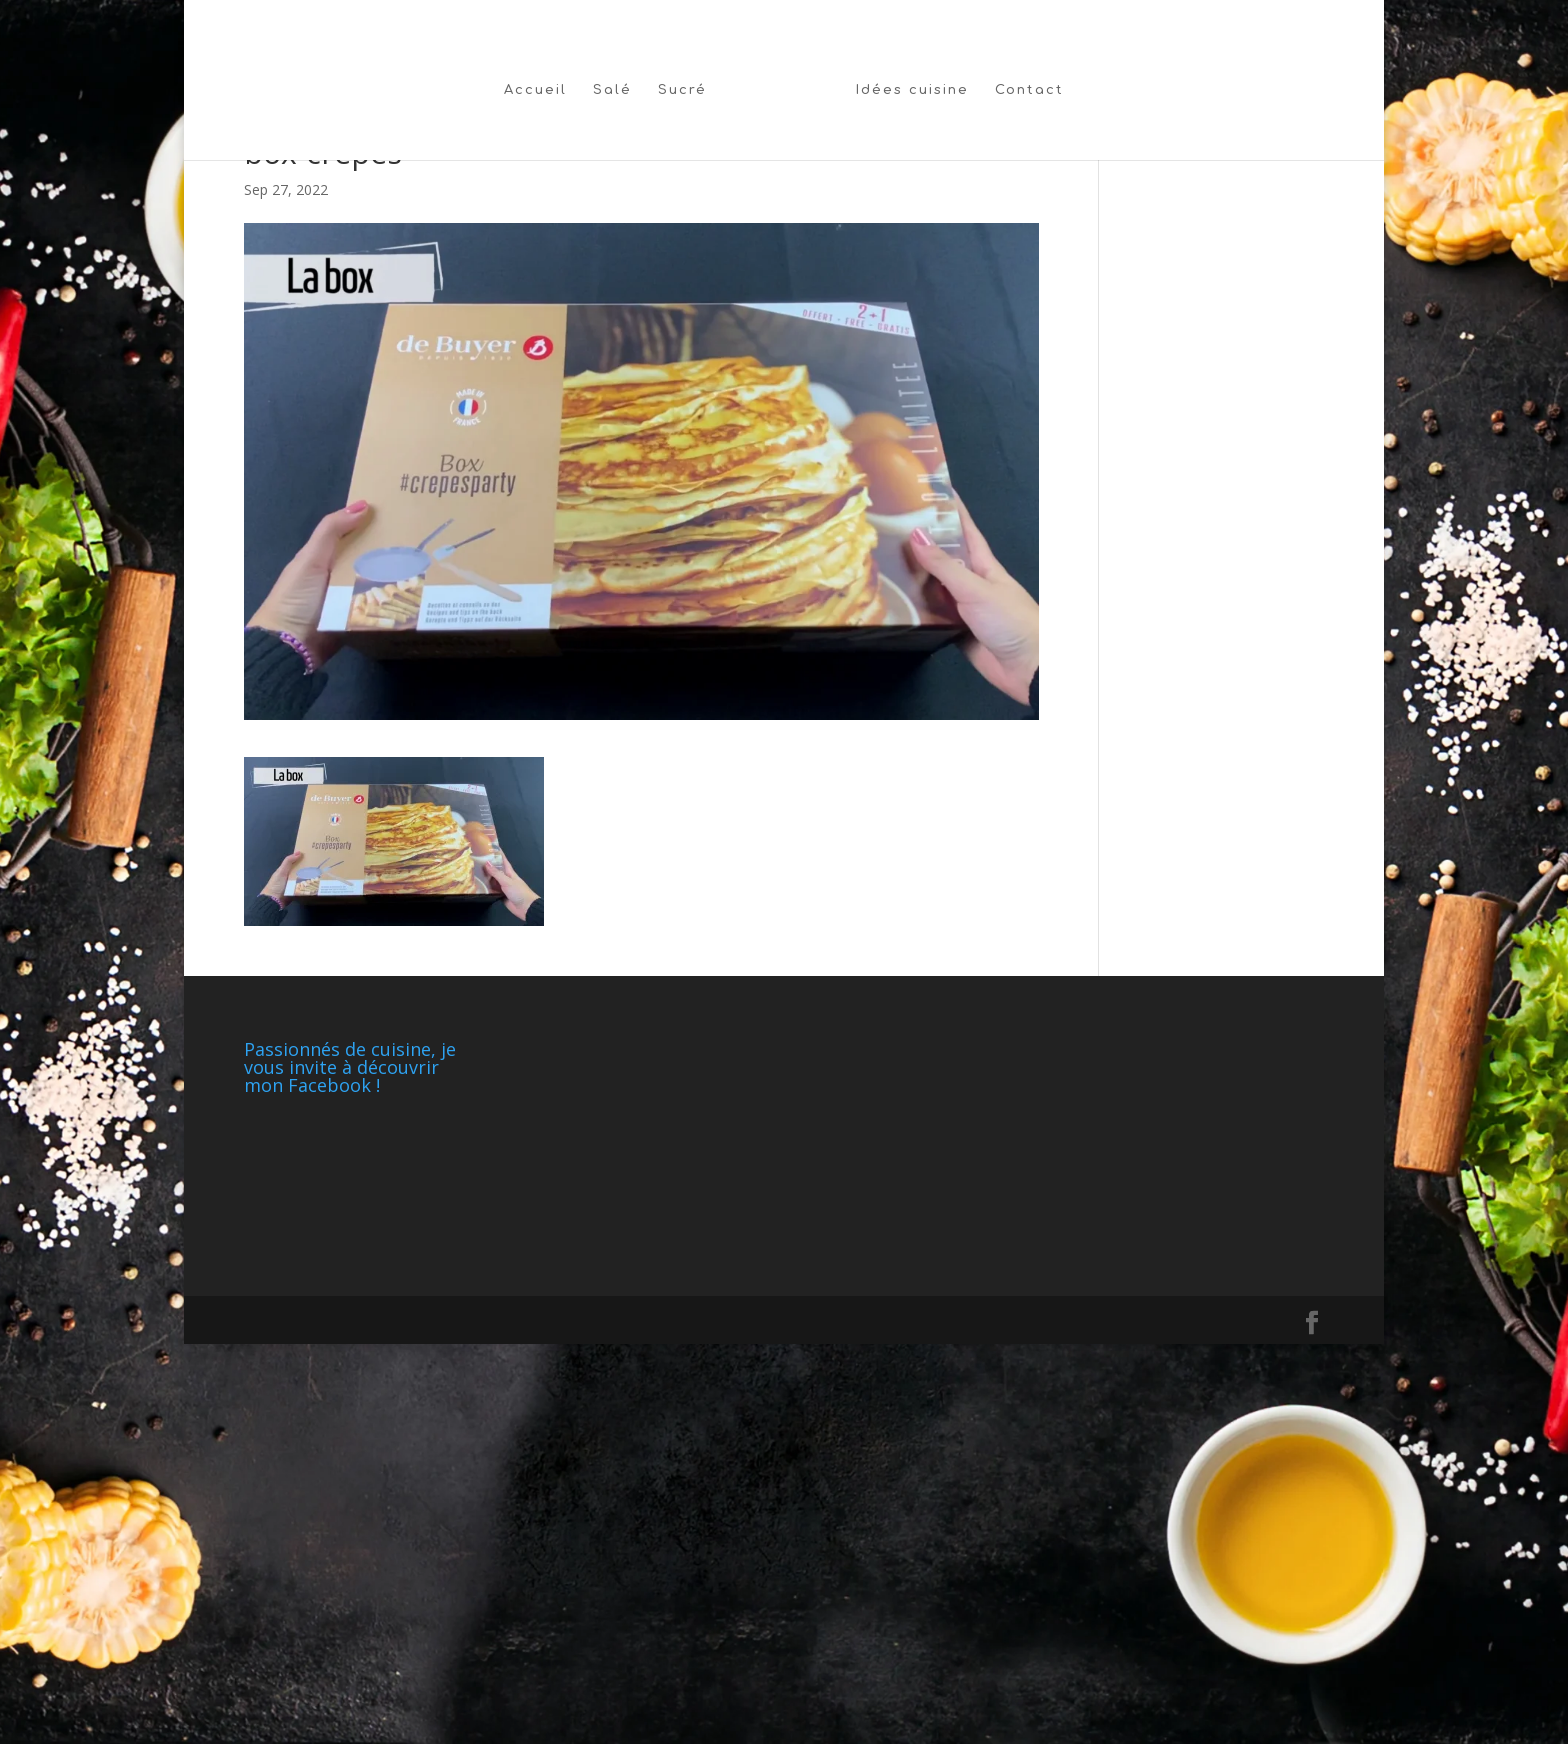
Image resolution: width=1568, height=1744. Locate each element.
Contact (1029, 90)
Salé (612, 90)
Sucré (682, 90)
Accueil (535, 90)
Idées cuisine (912, 90)
